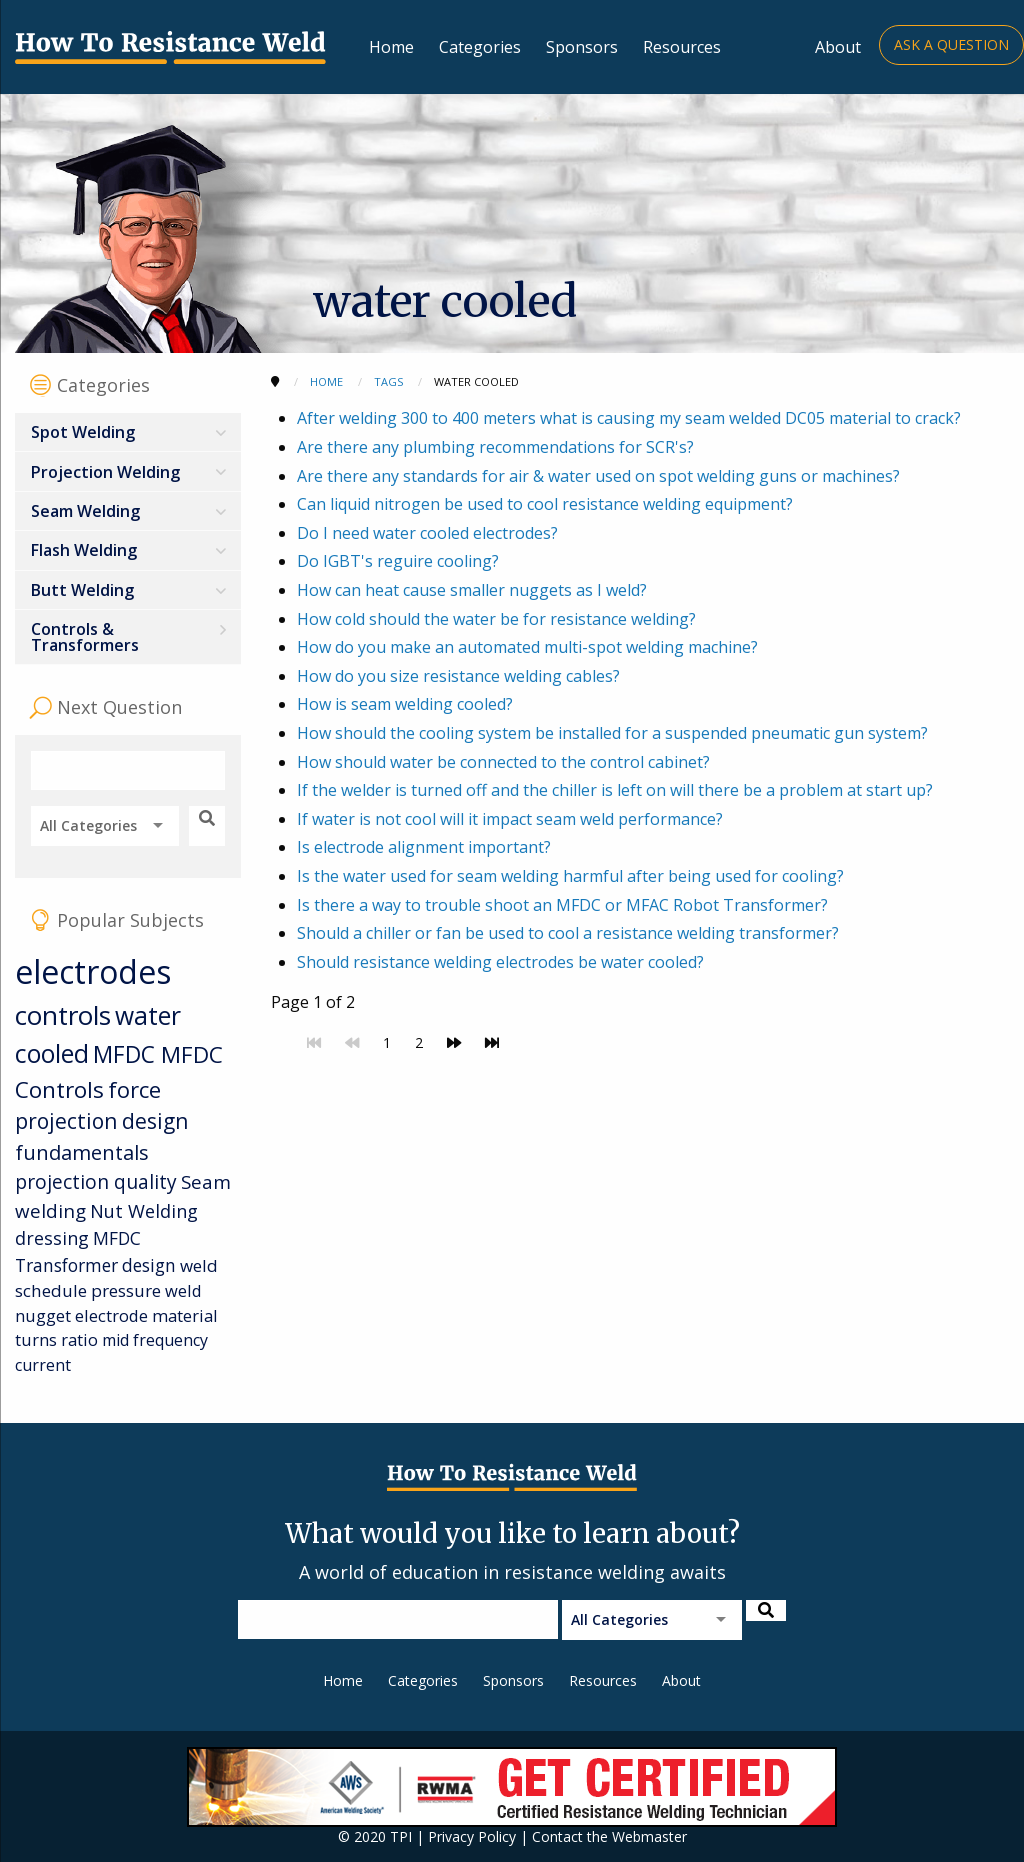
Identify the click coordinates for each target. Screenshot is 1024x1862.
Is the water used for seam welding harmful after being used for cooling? (570, 876)
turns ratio (56, 1339)
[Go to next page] (454, 1043)
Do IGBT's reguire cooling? (398, 561)
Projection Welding (105, 472)
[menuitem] (128, 432)
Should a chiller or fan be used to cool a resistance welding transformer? (568, 933)
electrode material (146, 1315)
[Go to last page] (492, 1043)
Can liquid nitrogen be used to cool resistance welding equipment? (545, 504)
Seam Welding (85, 511)
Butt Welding (82, 590)
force (134, 1089)
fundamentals (82, 1152)
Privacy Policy (472, 1836)
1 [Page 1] (387, 1042)
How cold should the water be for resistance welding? (496, 619)
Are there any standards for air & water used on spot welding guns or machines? (598, 476)
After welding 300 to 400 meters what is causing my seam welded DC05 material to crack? (629, 418)
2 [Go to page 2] (419, 1042)
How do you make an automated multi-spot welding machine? (527, 647)
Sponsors (582, 47)
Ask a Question (951, 44)
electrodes (93, 971)
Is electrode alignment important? (424, 847)
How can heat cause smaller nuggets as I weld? (472, 590)
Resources (682, 47)
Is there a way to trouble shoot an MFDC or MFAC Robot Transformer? (562, 905)
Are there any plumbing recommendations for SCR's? (495, 447)
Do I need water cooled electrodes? (427, 533)
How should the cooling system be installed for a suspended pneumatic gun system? (612, 733)
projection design (101, 1121)
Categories (480, 47)
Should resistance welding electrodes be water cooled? (500, 962)
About (838, 47)
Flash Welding (84, 550)
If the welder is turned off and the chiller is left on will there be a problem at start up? (615, 790)
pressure (126, 1290)
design (149, 1265)
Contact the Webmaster (609, 1836)
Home (391, 47)
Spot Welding (83, 432)
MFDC (127, 1054)
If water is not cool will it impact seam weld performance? (510, 819)
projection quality (96, 1181)
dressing (52, 1238)
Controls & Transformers (85, 637)
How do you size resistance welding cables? (458, 676)
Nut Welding (144, 1210)
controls (63, 1015)
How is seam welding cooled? (405, 704)
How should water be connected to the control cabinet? (503, 762)
